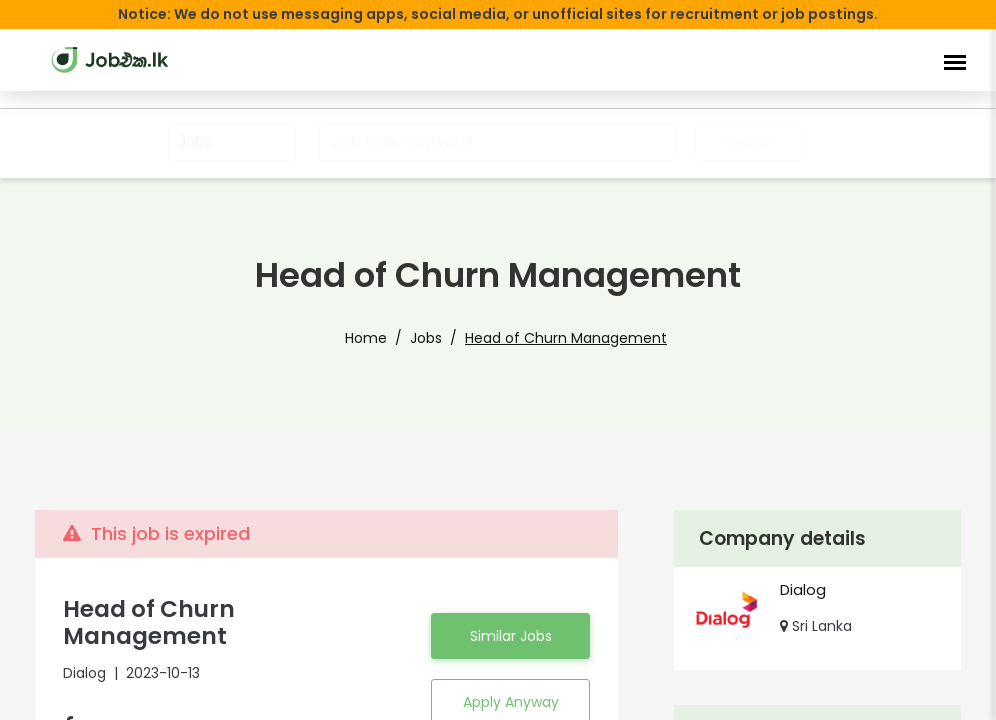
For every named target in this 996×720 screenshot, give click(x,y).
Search (750, 142)
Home (366, 338)
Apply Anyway (511, 689)
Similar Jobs (511, 623)
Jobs (426, 338)
